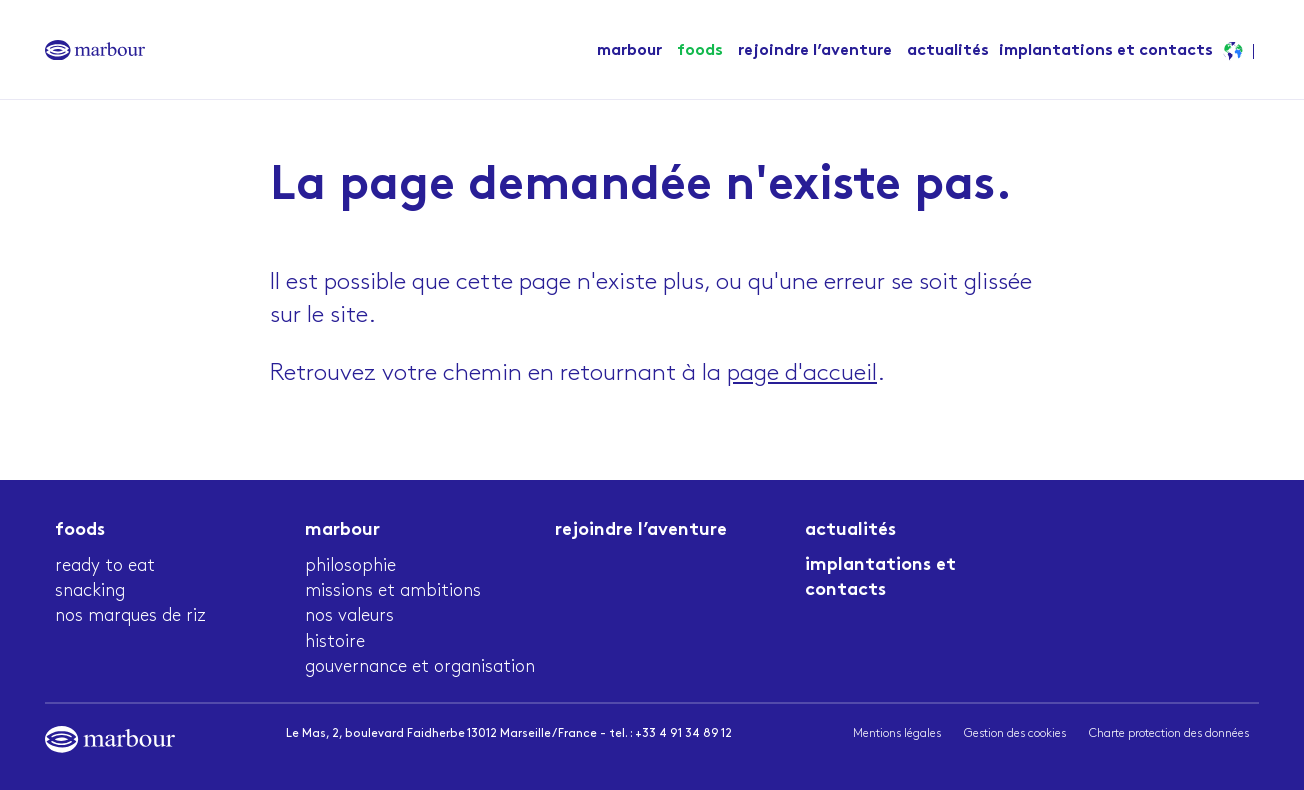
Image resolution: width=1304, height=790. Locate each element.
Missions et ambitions (393, 590)
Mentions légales (897, 733)
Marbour (629, 51)
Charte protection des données (1169, 733)
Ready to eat (105, 565)
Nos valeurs (349, 615)
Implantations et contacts (1106, 51)
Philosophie (350, 565)
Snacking (90, 590)
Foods (700, 51)
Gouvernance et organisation (420, 666)
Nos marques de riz (130, 615)
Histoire (335, 641)
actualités (948, 51)
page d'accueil (802, 373)
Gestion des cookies (1015, 733)
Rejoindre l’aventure (815, 51)
